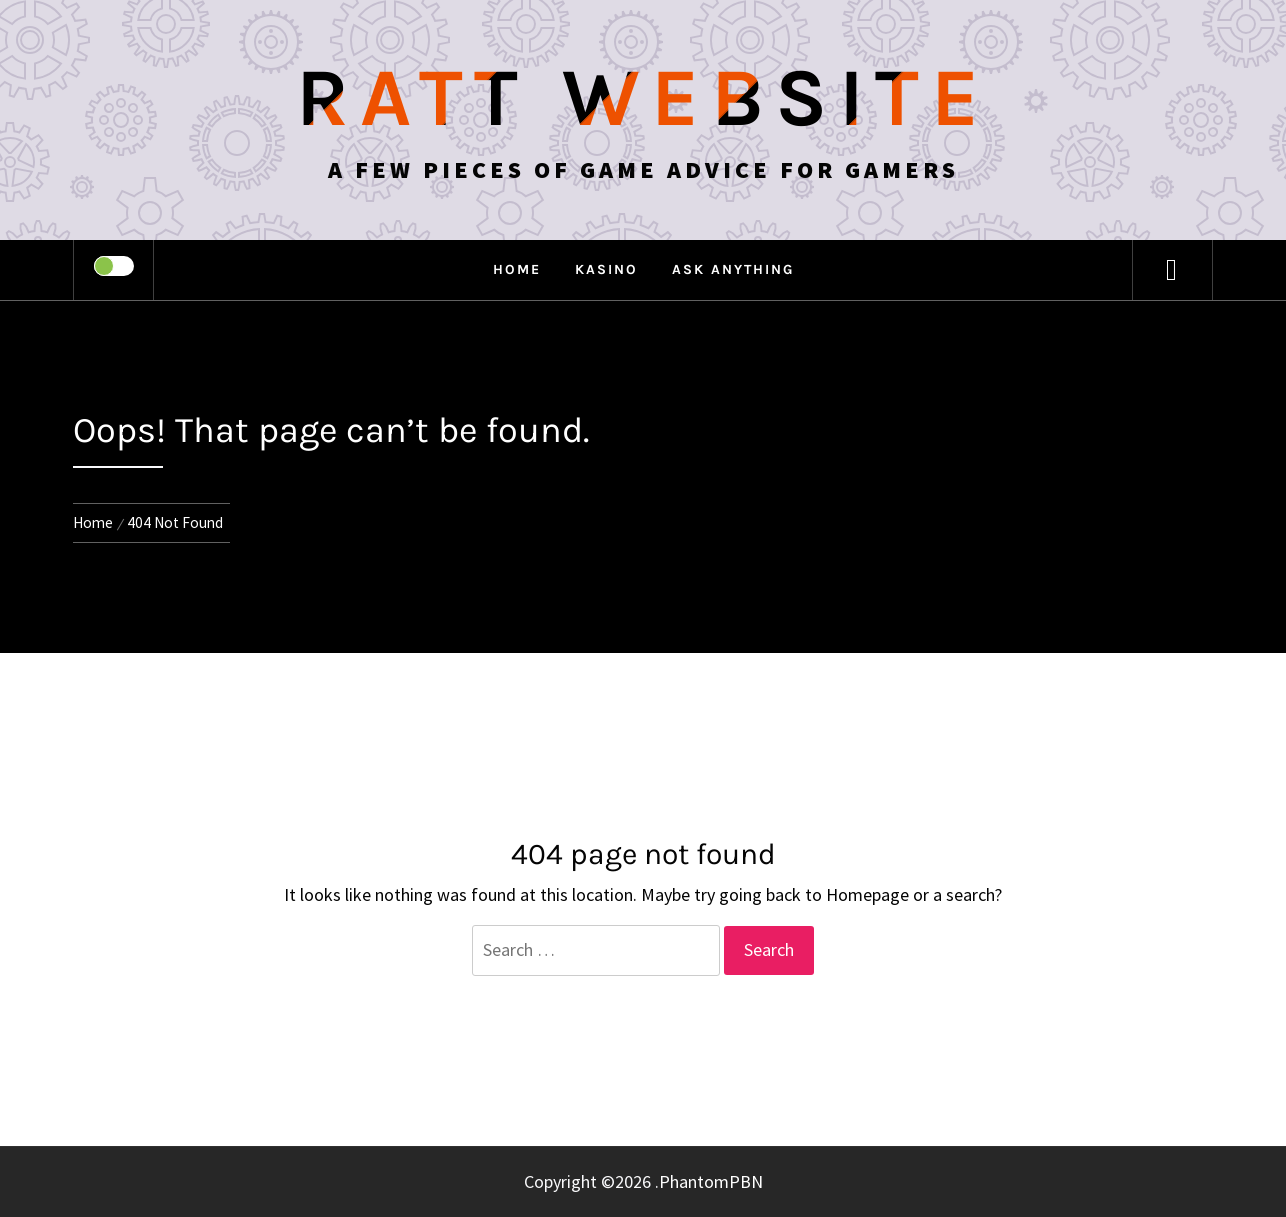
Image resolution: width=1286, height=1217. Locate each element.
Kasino (606, 269)
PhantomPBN (711, 1181)
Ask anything (733, 269)
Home (517, 269)
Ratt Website (643, 98)
